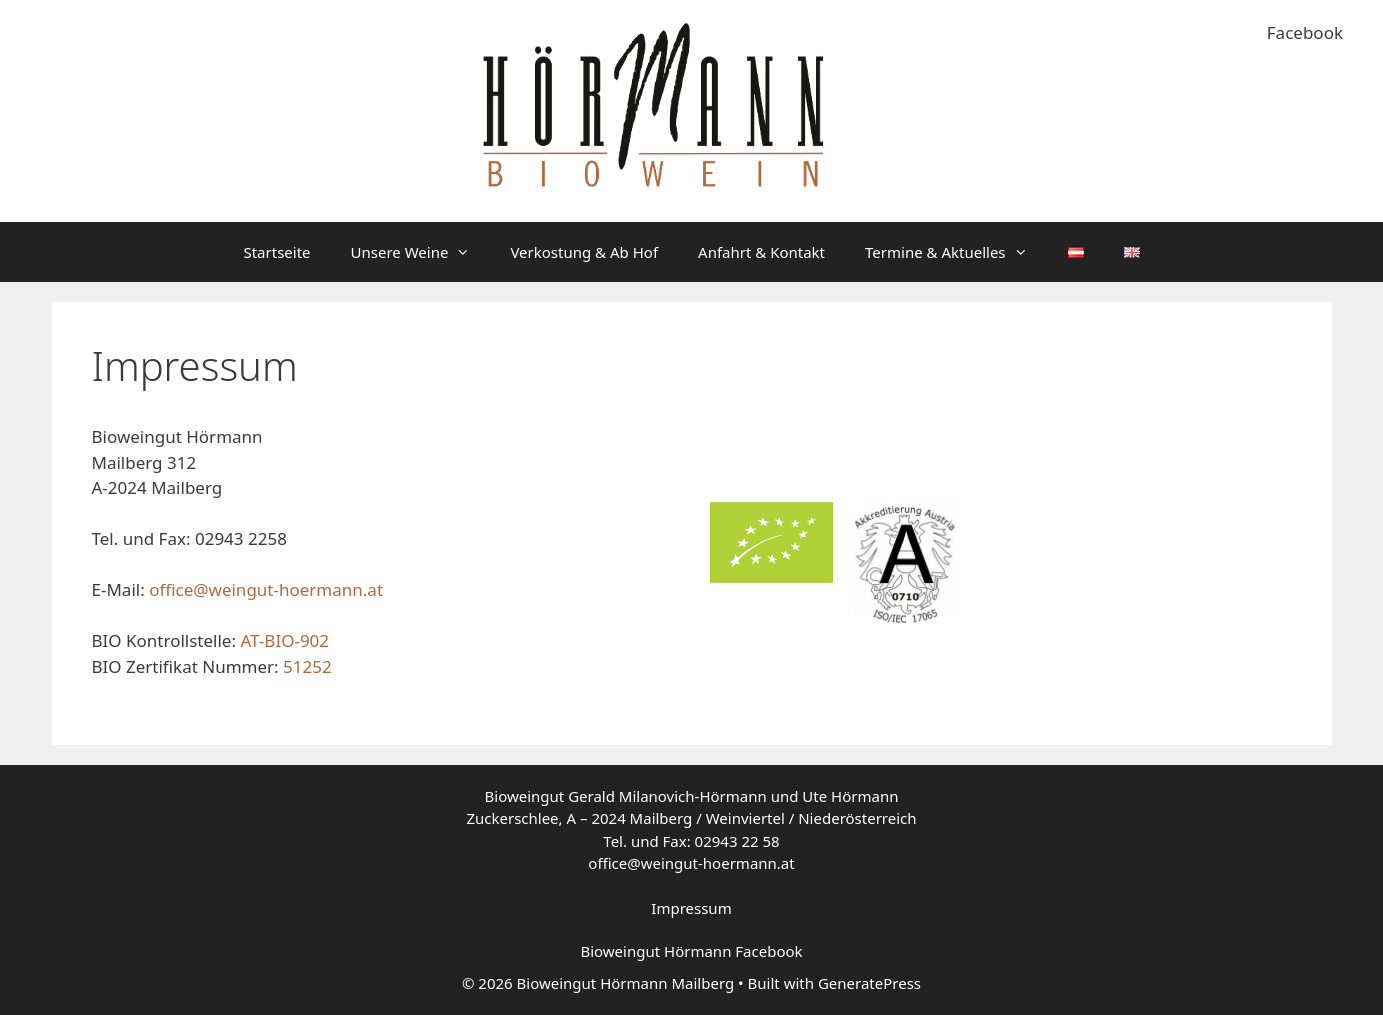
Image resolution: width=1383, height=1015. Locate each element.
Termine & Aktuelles (956, 252)
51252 (307, 666)
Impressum (691, 908)
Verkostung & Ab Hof (584, 252)
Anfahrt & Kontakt (761, 252)
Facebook (1305, 32)
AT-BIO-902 (284, 640)
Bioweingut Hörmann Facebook (691, 951)
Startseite (276, 252)
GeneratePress (869, 983)
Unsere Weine (421, 252)
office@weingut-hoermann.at (266, 589)
